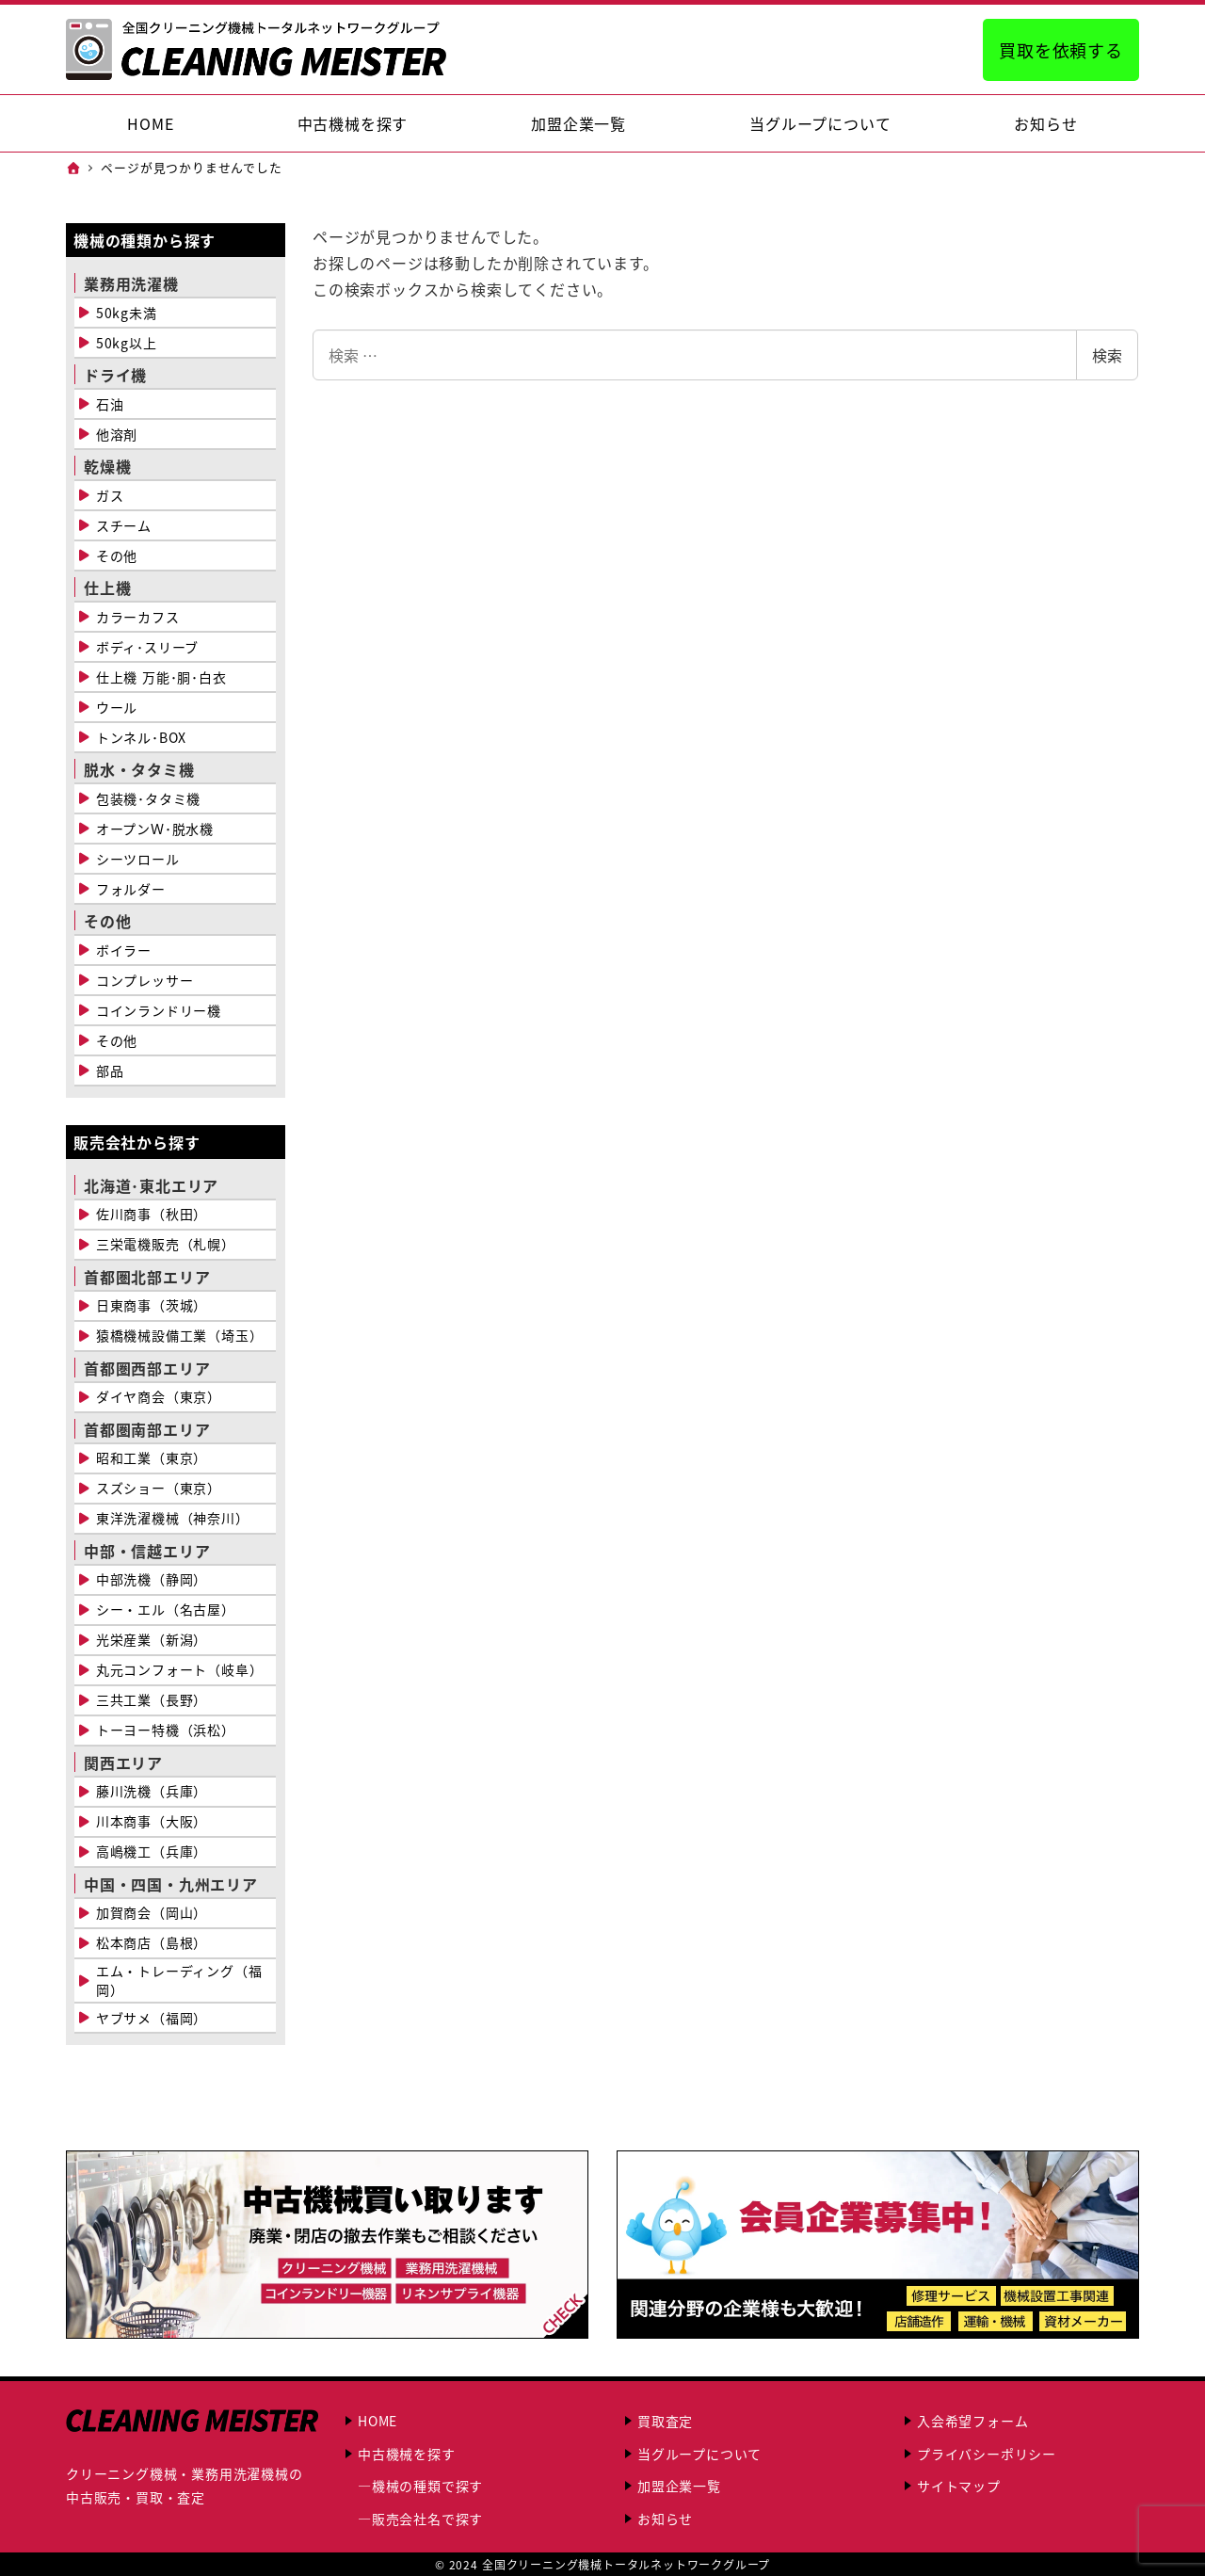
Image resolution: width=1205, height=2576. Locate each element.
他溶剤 (116, 434)
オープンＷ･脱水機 (155, 828)
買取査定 (665, 2420)
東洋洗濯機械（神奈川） (172, 1517)
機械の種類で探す (427, 2485)
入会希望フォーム (972, 2420)
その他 (116, 555)
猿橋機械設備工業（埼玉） (180, 1335)
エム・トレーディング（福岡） (179, 1980)
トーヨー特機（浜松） (165, 1729)
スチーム (124, 525)
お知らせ (665, 2518)
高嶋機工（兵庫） (151, 1851)
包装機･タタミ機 (148, 798)
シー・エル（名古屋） (165, 1609)
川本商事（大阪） (151, 1820)
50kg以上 (126, 342)
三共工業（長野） (151, 1699)
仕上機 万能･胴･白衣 (161, 677)
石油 (110, 403)
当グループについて (699, 2453)
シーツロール (138, 858)
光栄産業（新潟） (151, 1639)
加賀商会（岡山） (151, 1912)
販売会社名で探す (427, 2518)
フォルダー (131, 888)
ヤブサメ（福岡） (151, 2017)
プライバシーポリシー (986, 2453)
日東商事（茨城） (151, 1305)
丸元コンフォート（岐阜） (180, 1669)
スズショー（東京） (158, 1487)
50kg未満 (126, 312)
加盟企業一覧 (679, 2485)
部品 (110, 1070)
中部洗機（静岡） (151, 1579)
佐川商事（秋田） (151, 1213)
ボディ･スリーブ (147, 646)
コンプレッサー (145, 980)
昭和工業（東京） (151, 1457)
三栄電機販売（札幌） (165, 1243)
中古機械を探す (407, 2453)
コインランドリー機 (158, 1010)
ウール (116, 707)
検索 (1107, 355)
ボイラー (124, 950)
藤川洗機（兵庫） (151, 1790)
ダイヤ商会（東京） (158, 1396)
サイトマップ (959, 2485)
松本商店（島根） (151, 1942)
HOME (377, 2420)
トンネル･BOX (141, 737)
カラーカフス (138, 616)
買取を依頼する (1061, 50)
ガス (110, 495)
